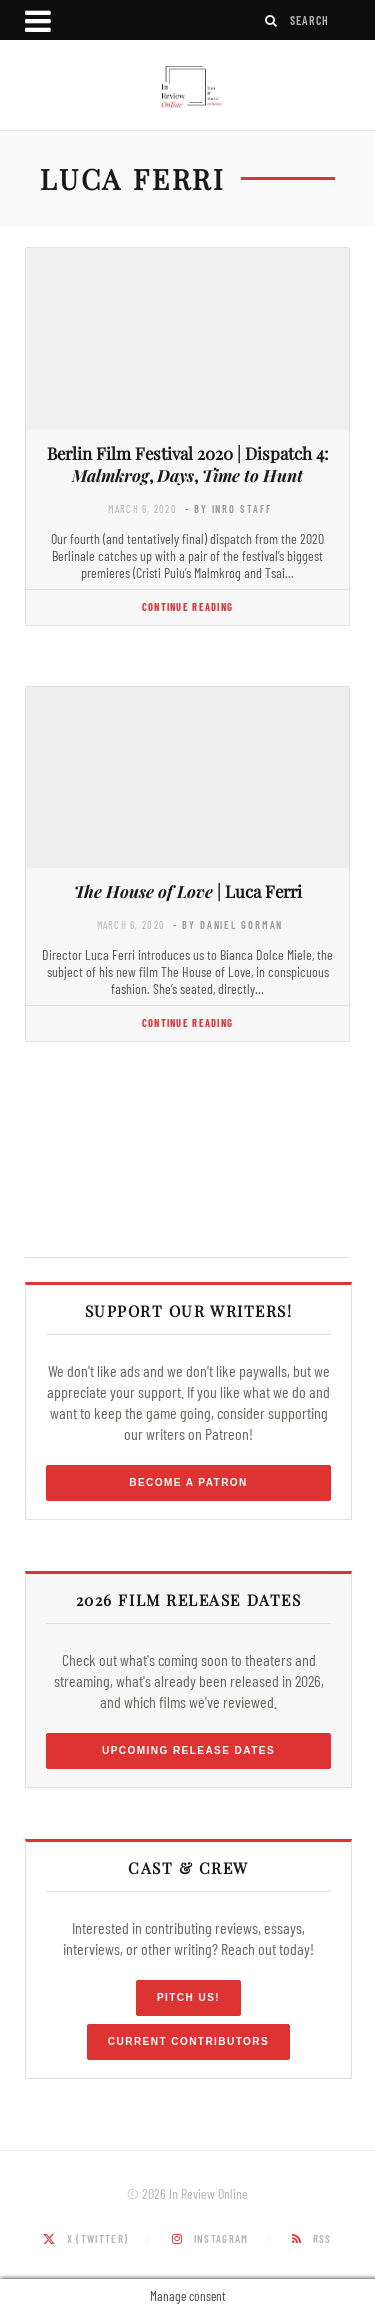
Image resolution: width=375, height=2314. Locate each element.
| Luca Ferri (188, 891)
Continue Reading (187, 606)
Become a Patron (188, 1482)
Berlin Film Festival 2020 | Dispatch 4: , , (187, 464)
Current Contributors (188, 2041)
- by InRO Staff (228, 508)
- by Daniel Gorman (228, 924)
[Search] (272, 20)
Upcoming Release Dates (188, 1750)
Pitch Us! (188, 1997)
